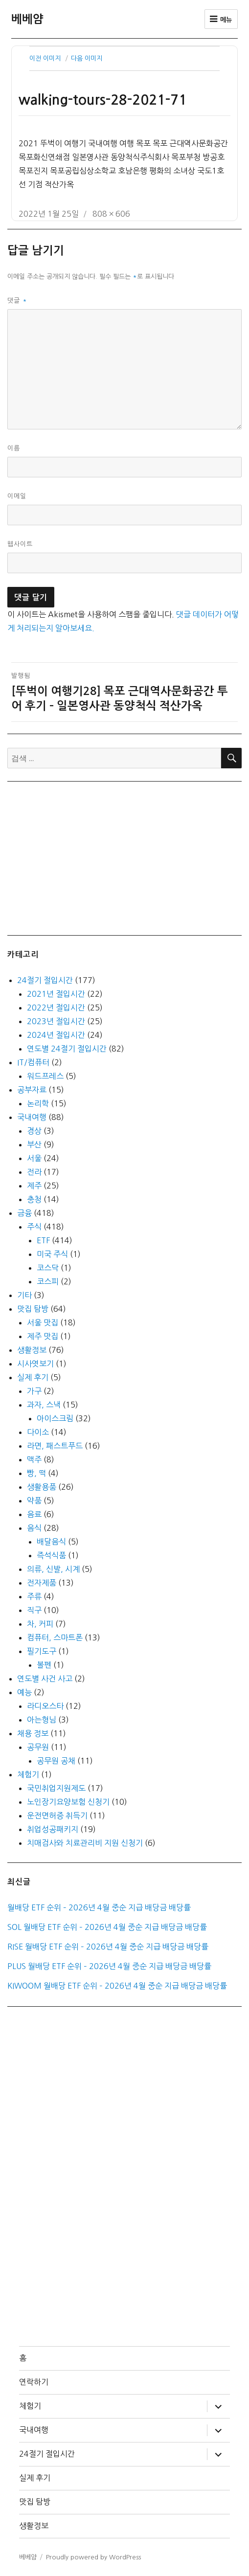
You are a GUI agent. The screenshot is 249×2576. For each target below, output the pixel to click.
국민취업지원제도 (56, 1788)
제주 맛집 (42, 1336)
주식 (34, 1227)
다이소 (38, 1432)
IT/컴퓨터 (33, 1062)
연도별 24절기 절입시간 (67, 1049)
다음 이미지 (86, 58)
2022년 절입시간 (56, 1007)
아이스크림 (55, 1418)
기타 (24, 1295)
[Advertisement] (126, 857)
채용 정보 (32, 1733)
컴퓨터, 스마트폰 (55, 1637)
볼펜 (44, 1665)
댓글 (17, 300)
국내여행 (31, 1117)
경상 (34, 1131)
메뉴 (221, 19)
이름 (13, 448)
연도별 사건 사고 (44, 1678)
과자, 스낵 (44, 1405)
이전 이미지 (45, 58)
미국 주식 (52, 1254)
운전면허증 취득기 (57, 1815)
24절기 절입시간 (45, 980)
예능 (24, 1692)
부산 (34, 1144)
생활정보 (31, 1350)
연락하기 (33, 2382)
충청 (34, 1199)
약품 (34, 1500)
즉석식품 (51, 1555)
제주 (34, 1185)
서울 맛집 (42, 1322)
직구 (34, 1610)
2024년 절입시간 (56, 1035)
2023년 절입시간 (56, 1021)
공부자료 (31, 1090)
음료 (34, 1514)
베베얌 (27, 19)
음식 (34, 1528)
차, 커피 (40, 1624)
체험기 (28, 1774)
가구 (34, 1391)
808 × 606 (111, 214)
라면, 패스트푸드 (55, 1446)
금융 (24, 1213)
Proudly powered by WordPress (93, 2557)
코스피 (48, 1281)
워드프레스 (45, 1076)
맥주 (34, 1459)
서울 (34, 1158)
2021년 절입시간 (56, 994)
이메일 (16, 496)
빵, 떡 (36, 1473)
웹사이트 (20, 544)
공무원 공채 (56, 1761)
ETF (43, 1240)
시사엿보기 (35, 1363)
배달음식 (51, 1542)
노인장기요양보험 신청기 (68, 1802)
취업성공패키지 (52, 1829)
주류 (34, 1596)
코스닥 (48, 1268)
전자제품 (41, 1583)
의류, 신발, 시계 (53, 1569)
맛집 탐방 (32, 1309)
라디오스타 (45, 1706)
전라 (34, 1172)
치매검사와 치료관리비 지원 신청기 (85, 1843)
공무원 (38, 1747)
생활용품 (41, 1487)
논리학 (38, 1103)
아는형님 (41, 1720)
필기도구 (41, 1651)
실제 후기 (32, 1377)
